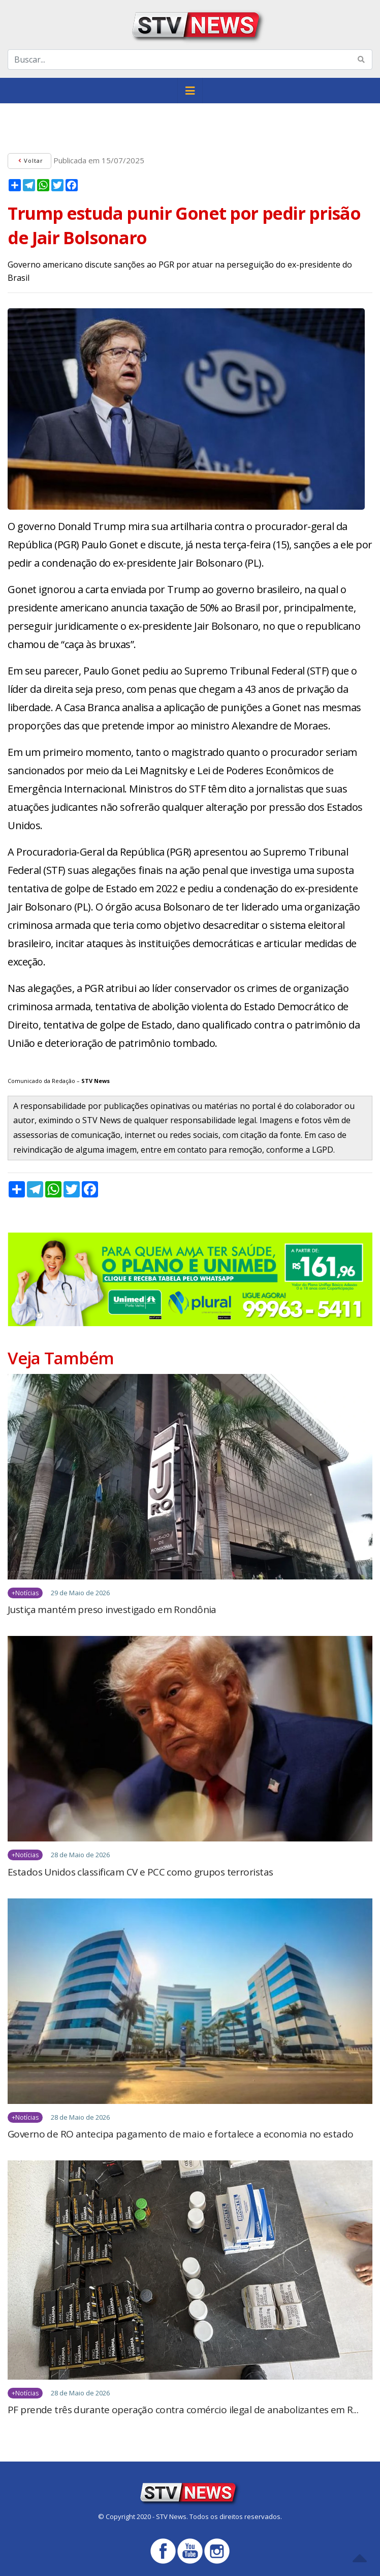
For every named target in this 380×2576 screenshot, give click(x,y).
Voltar (29, 160)
